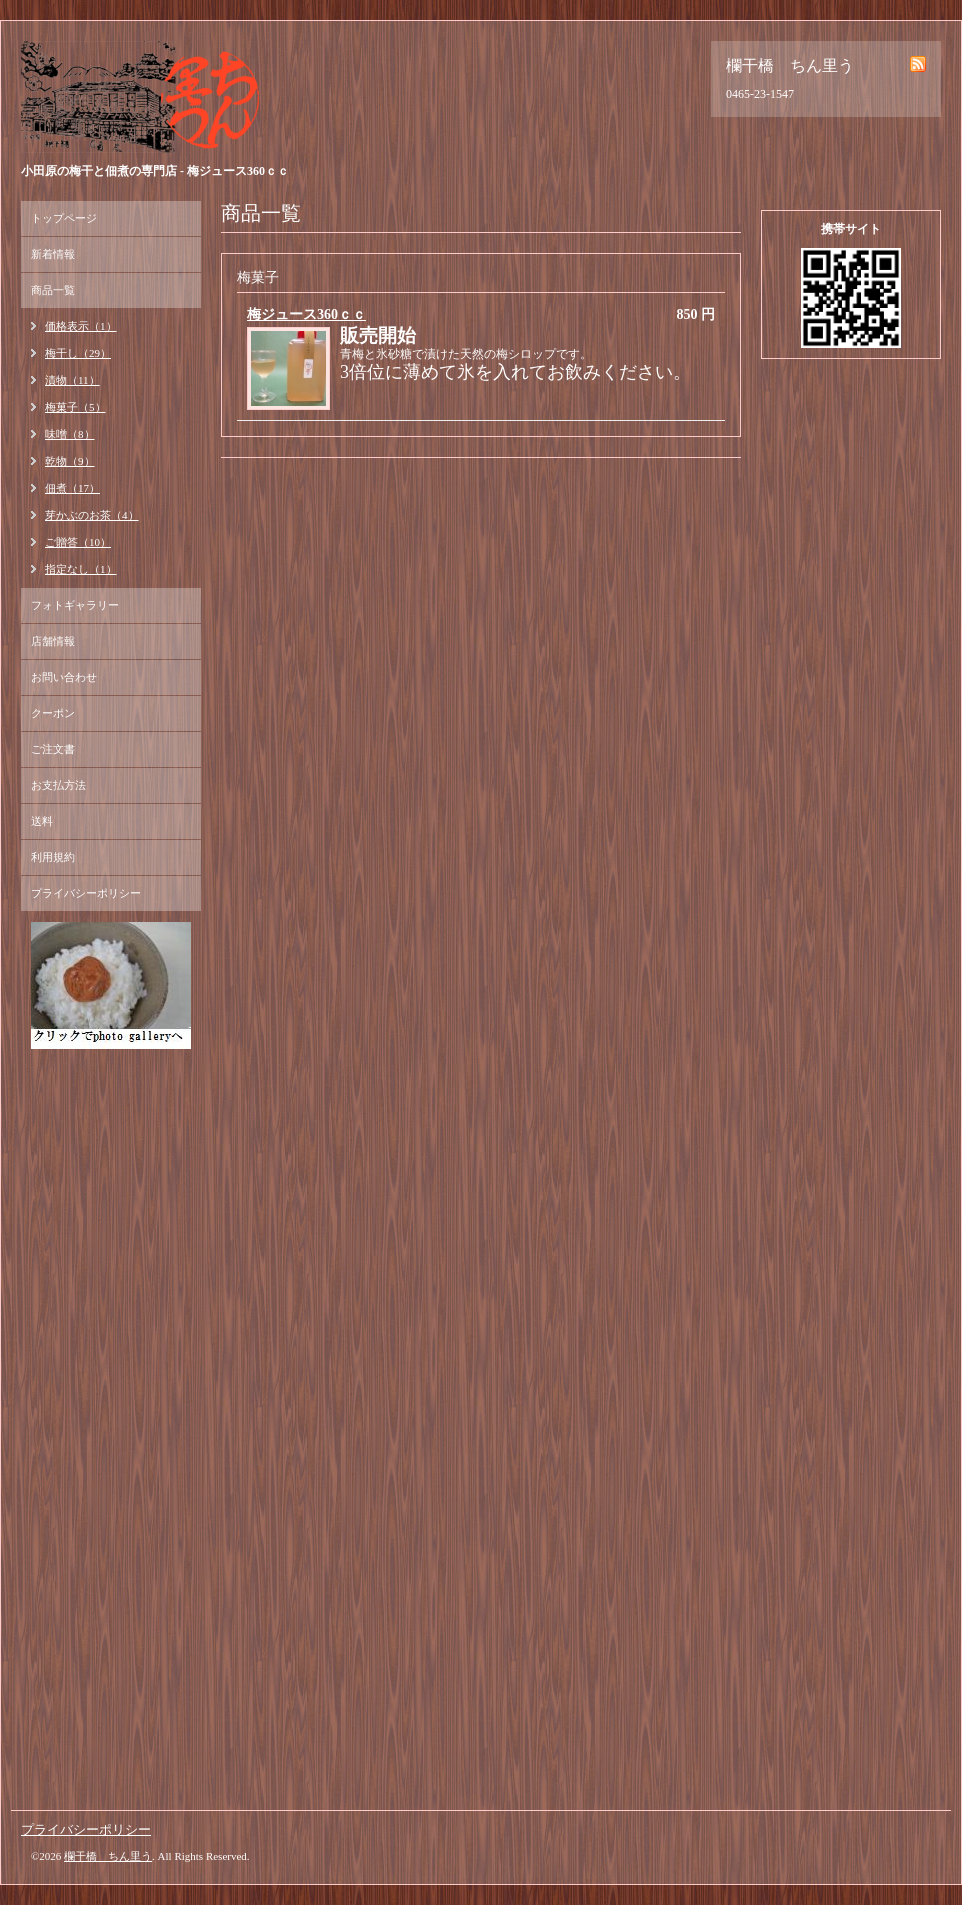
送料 (42, 821)
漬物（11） (72, 380)
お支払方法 (58, 785)
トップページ (64, 218)
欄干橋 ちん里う (108, 1856)
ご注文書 (53, 749)
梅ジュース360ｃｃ (306, 314)
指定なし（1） (81, 569)
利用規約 (53, 857)
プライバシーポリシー (86, 893)
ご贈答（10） (78, 542)
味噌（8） (70, 434)
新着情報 (53, 254)
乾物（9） (70, 461)
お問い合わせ (64, 677)
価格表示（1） (81, 326)
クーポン (53, 713)
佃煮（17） (72, 488)
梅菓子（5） (75, 407)
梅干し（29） (78, 353)
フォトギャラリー (75, 605)
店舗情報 (53, 641)
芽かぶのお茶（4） (92, 515)
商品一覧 (53, 290)
